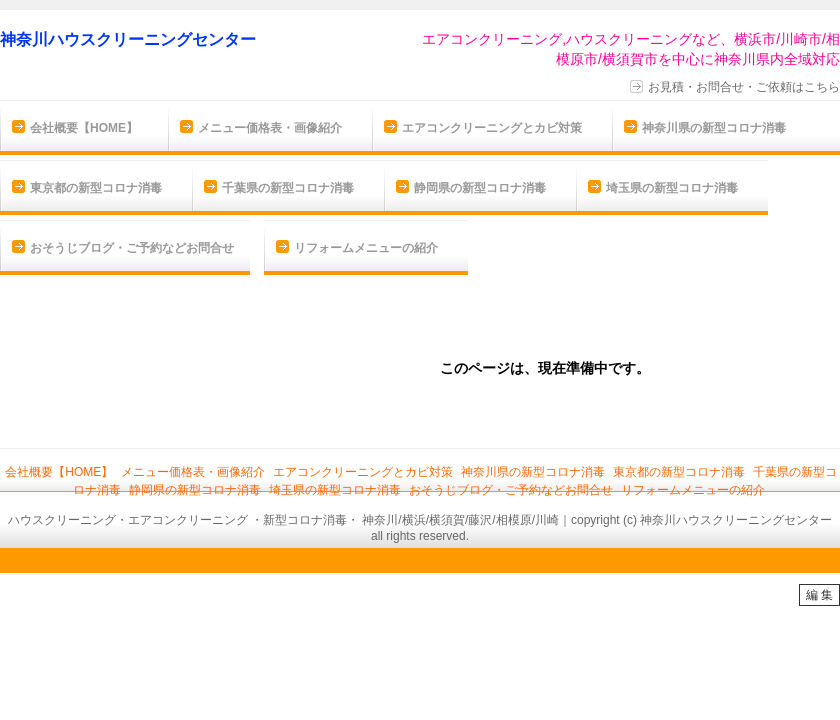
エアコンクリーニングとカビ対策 (492, 128)
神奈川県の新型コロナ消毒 (714, 128)
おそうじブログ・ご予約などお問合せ (132, 248)
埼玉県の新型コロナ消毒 (672, 188)
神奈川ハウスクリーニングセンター (128, 39)
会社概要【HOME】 (84, 128)
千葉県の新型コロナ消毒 (288, 188)
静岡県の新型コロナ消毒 (480, 188)
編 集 (819, 595)
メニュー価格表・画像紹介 (270, 128)
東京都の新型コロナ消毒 (96, 188)
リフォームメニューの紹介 (366, 248)
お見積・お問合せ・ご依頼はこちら (744, 87)
